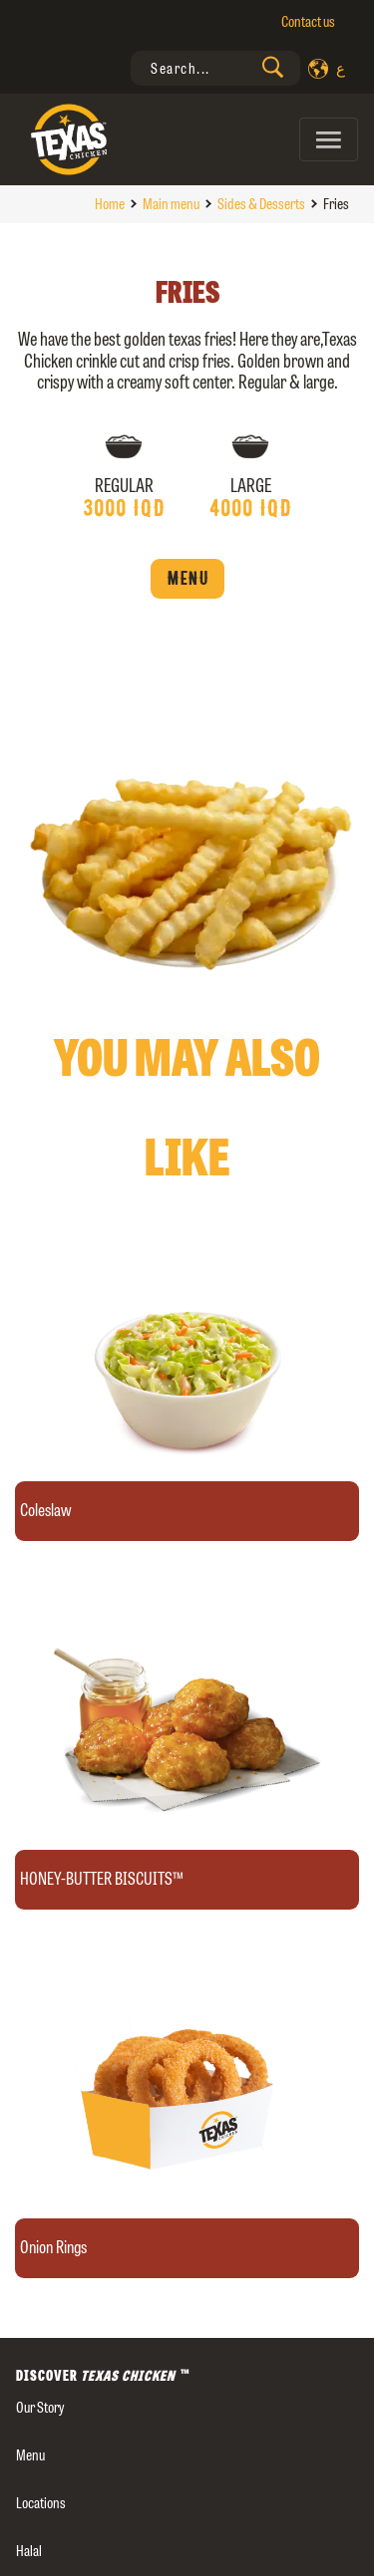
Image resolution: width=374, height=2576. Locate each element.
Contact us (308, 21)
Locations (41, 2502)
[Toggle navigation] (328, 139)
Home (110, 203)
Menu (187, 579)
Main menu (171, 203)
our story (40, 2407)
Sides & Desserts (261, 203)
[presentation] (215, 68)
